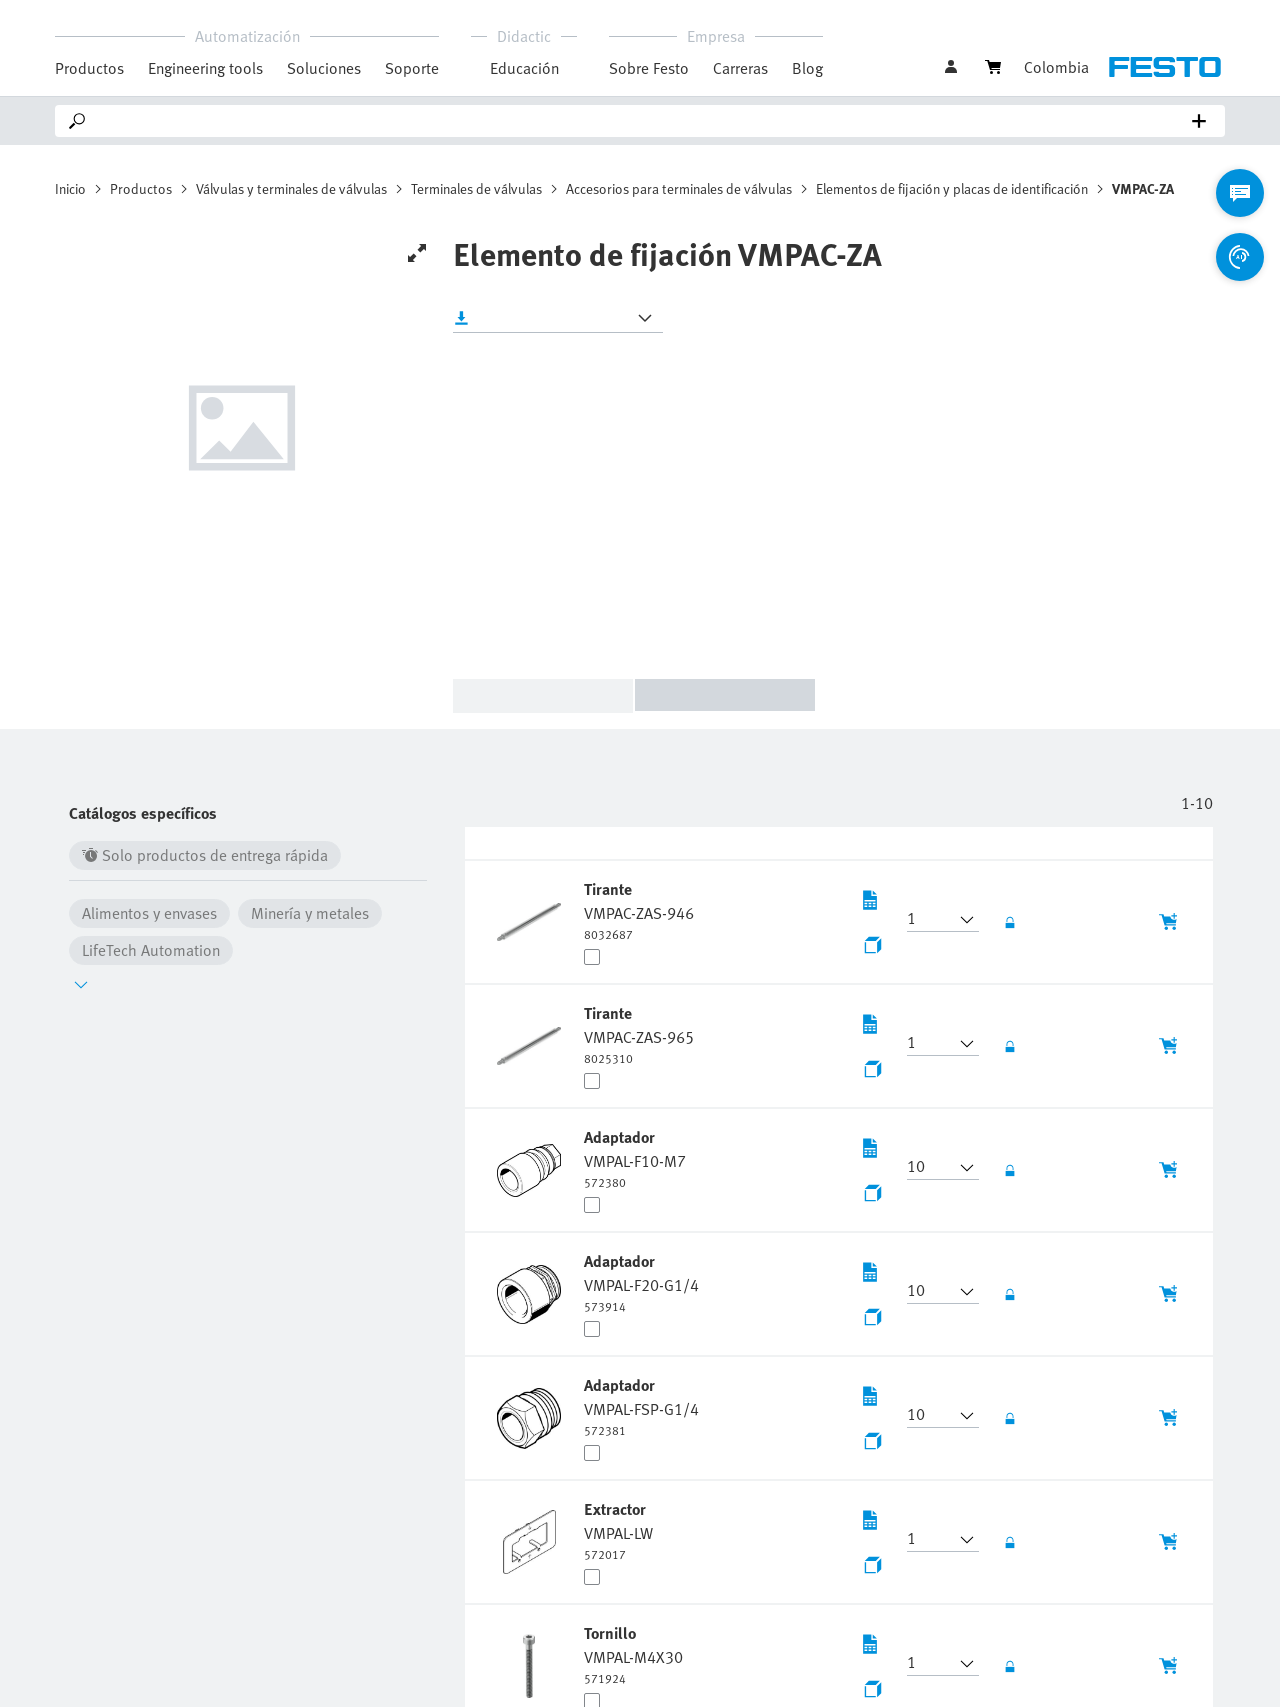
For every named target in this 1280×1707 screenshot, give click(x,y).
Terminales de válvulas (476, 188)
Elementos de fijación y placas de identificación (952, 188)
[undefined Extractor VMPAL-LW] (618, 1530)
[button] (931, 920)
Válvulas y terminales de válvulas (291, 188)
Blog (807, 68)
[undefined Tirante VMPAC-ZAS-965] (639, 1034)
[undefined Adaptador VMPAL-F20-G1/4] (641, 1282)
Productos (141, 188)
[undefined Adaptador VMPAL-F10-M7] (635, 1158)
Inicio (70, 188)
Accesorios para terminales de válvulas (679, 188)
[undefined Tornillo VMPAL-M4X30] (633, 1654)
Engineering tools (205, 68)
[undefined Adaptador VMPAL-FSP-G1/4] (641, 1406)
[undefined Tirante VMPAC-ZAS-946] (639, 910)
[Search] (644, 121)
